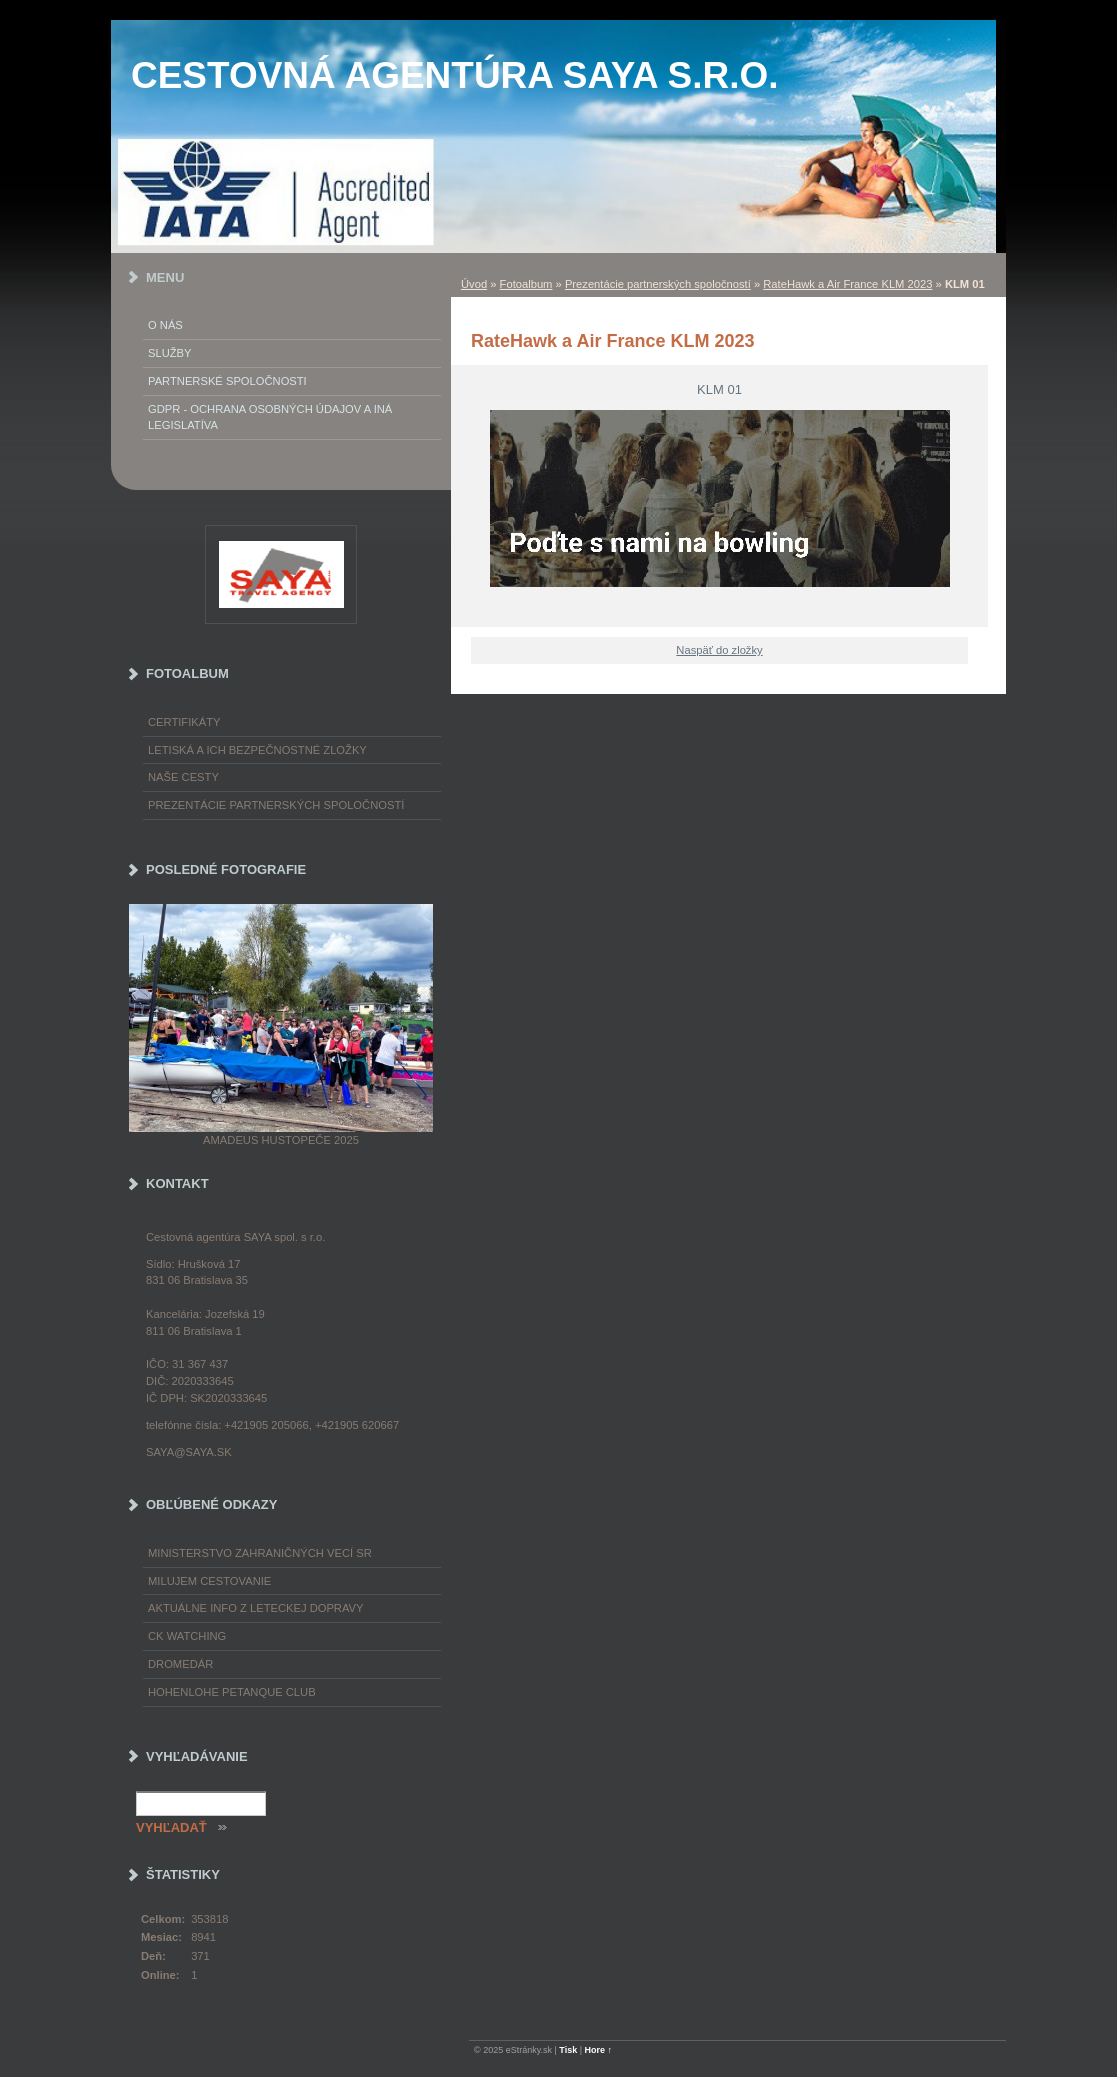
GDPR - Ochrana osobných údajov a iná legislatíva (270, 417)
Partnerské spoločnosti (227, 381)
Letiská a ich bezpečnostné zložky (257, 750)
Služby (170, 353)
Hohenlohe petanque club (232, 1692)
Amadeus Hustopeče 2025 (281, 1140)
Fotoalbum (526, 284)
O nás (165, 325)
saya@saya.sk (189, 1452)
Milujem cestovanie (209, 1581)
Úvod (474, 284)
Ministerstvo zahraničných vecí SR (260, 1553)
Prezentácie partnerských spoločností (658, 284)
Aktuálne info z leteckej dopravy (256, 1608)
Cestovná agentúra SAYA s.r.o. (455, 75)
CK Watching (187, 1636)
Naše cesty (183, 777)
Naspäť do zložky (719, 650)
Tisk (568, 2050)
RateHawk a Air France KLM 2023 (847, 284)
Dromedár (180, 1664)
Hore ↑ (599, 2050)
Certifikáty (184, 722)
